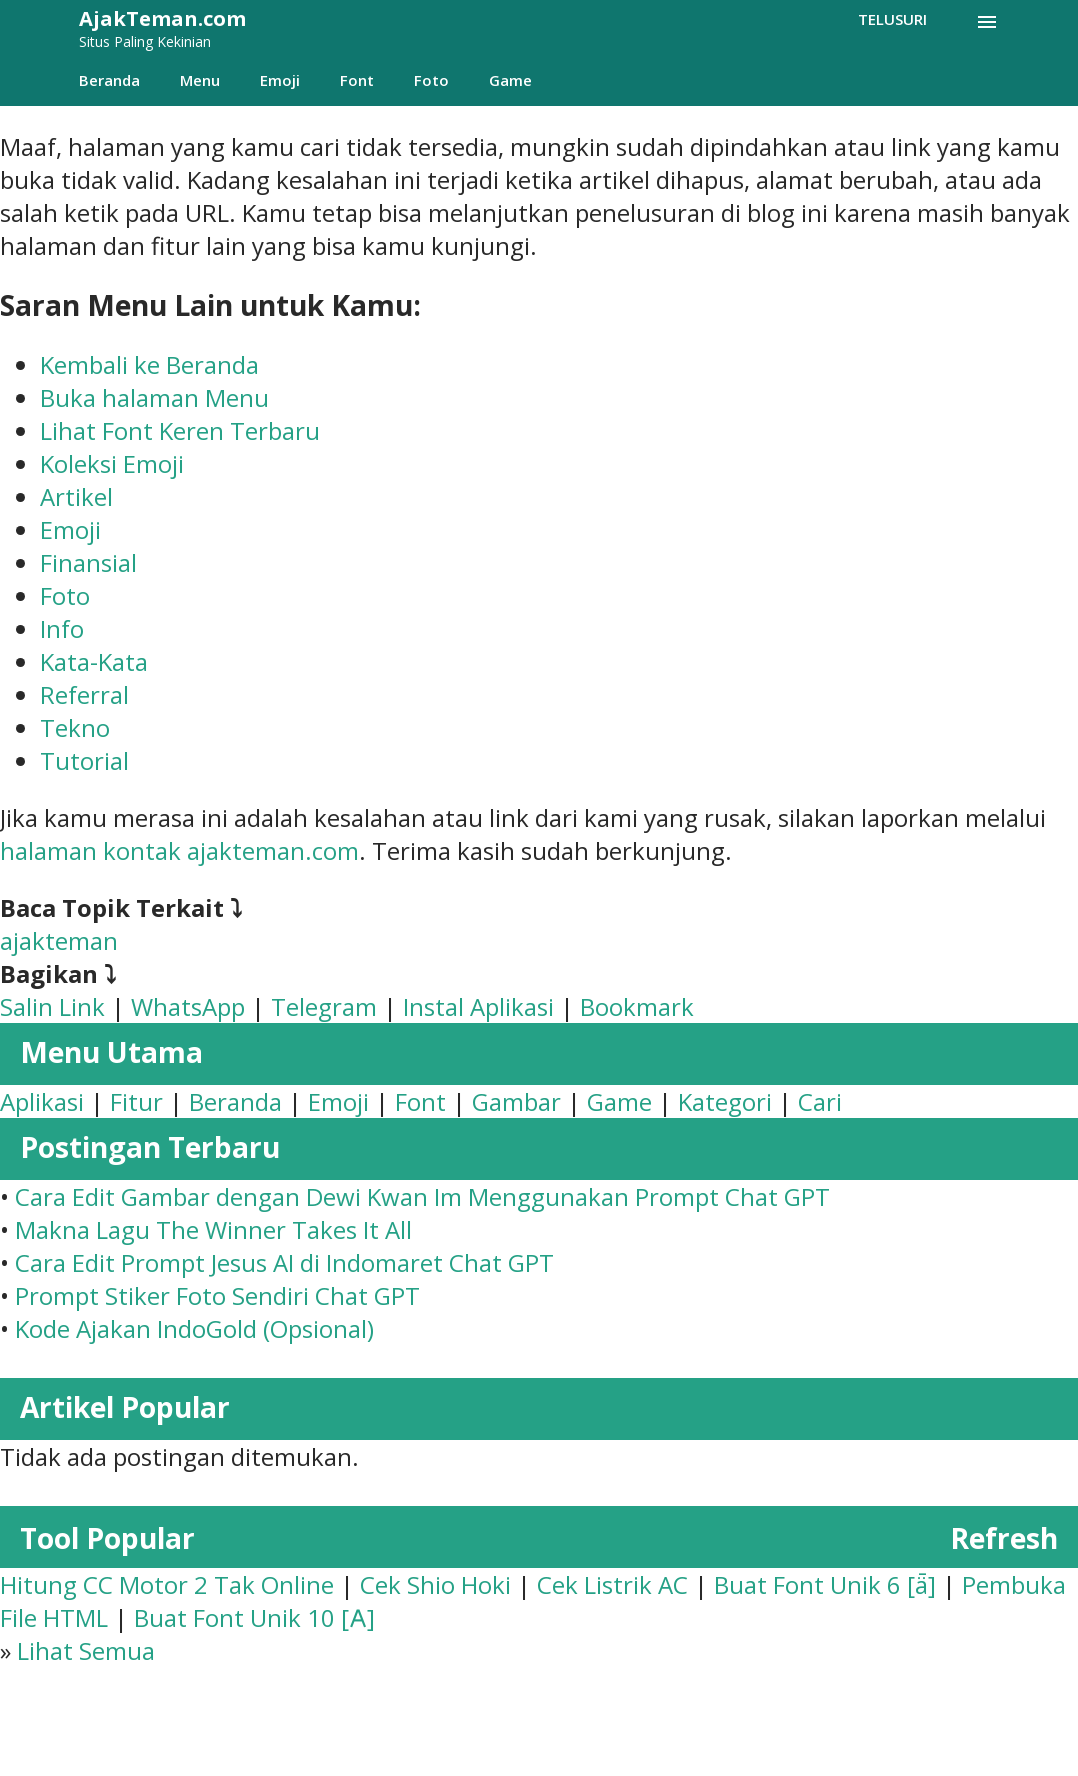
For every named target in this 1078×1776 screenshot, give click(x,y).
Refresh (1004, 1538)
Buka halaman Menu (154, 397)
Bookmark (637, 1006)
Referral (84, 694)
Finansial (88, 562)
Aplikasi (42, 1101)
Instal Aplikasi (478, 1006)
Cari (820, 1101)
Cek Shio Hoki (435, 1584)
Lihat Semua (86, 1650)
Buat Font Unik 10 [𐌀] (254, 1617)
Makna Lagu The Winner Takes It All (213, 1229)
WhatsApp (188, 1006)
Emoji (280, 80)
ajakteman (59, 940)
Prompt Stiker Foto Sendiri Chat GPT (217, 1295)
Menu (200, 80)
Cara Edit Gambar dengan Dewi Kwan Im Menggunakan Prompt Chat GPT (422, 1196)
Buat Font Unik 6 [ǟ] (825, 1584)
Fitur (136, 1101)
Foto (431, 80)
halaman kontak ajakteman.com (179, 850)
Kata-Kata (94, 661)
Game (510, 80)
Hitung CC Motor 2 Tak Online (167, 1584)
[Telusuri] (892, 19)
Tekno (75, 727)
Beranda (109, 80)
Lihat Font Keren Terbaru (180, 430)
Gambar (516, 1101)
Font (357, 80)
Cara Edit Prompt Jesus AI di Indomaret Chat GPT (284, 1262)
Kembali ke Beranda (149, 364)
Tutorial (84, 760)
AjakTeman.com (162, 18)
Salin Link (52, 1006)
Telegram (324, 1006)
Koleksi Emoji (112, 463)
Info (62, 628)
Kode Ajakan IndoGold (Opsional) (194, 1328)
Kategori (725, 1101)
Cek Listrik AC (612, 1584)
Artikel (76, 496)
